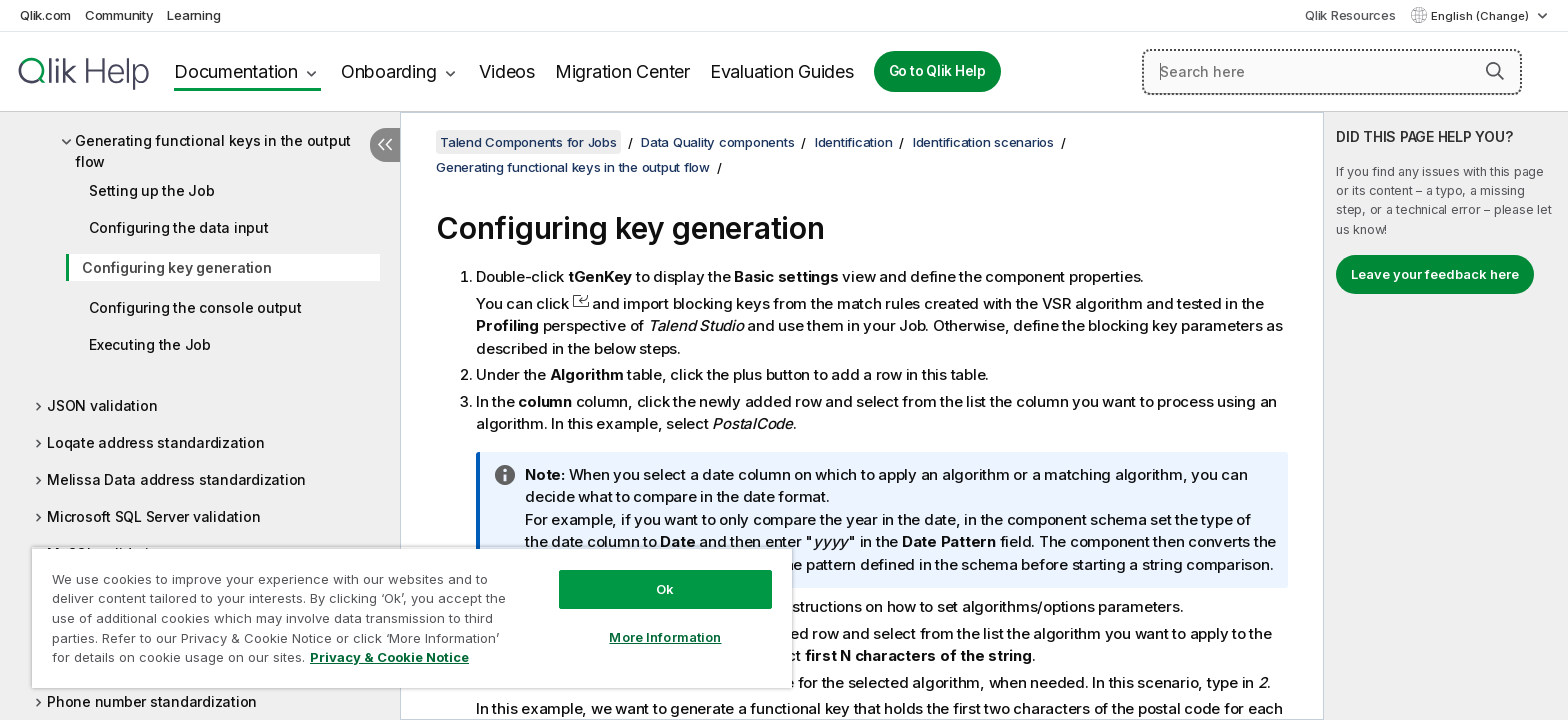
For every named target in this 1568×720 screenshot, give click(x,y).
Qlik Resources (1350, 15)
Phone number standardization (152, 701)
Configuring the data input (179, 227)
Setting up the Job (152, 190)
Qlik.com (45, 15)
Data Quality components (717, 142)
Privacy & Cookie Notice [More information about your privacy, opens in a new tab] (389, 657)
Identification (854, 142)
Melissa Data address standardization (176, 479)
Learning (193, 15)
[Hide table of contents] (385, 145)
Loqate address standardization (156, 442)
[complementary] (1446, 416)
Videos (507, 71)
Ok (665, 589)
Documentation (236, 71)
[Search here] (1332, 72)
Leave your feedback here (1435, 274)
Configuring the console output (195, 307)
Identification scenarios (983, 142)
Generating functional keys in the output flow (213, 151)
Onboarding (389, 71)
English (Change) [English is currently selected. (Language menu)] (1481, 16)
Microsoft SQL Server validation (153, 516)
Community (119, 15)
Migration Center (622, 71)
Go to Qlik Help (937, 71)
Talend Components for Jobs (528, 142)
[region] (412, 617)
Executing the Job (150, 344)
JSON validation (102, 405)
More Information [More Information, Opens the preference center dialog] (665, 637)
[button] (1495, 71)
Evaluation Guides (782, 71)
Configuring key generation (177, 267)
